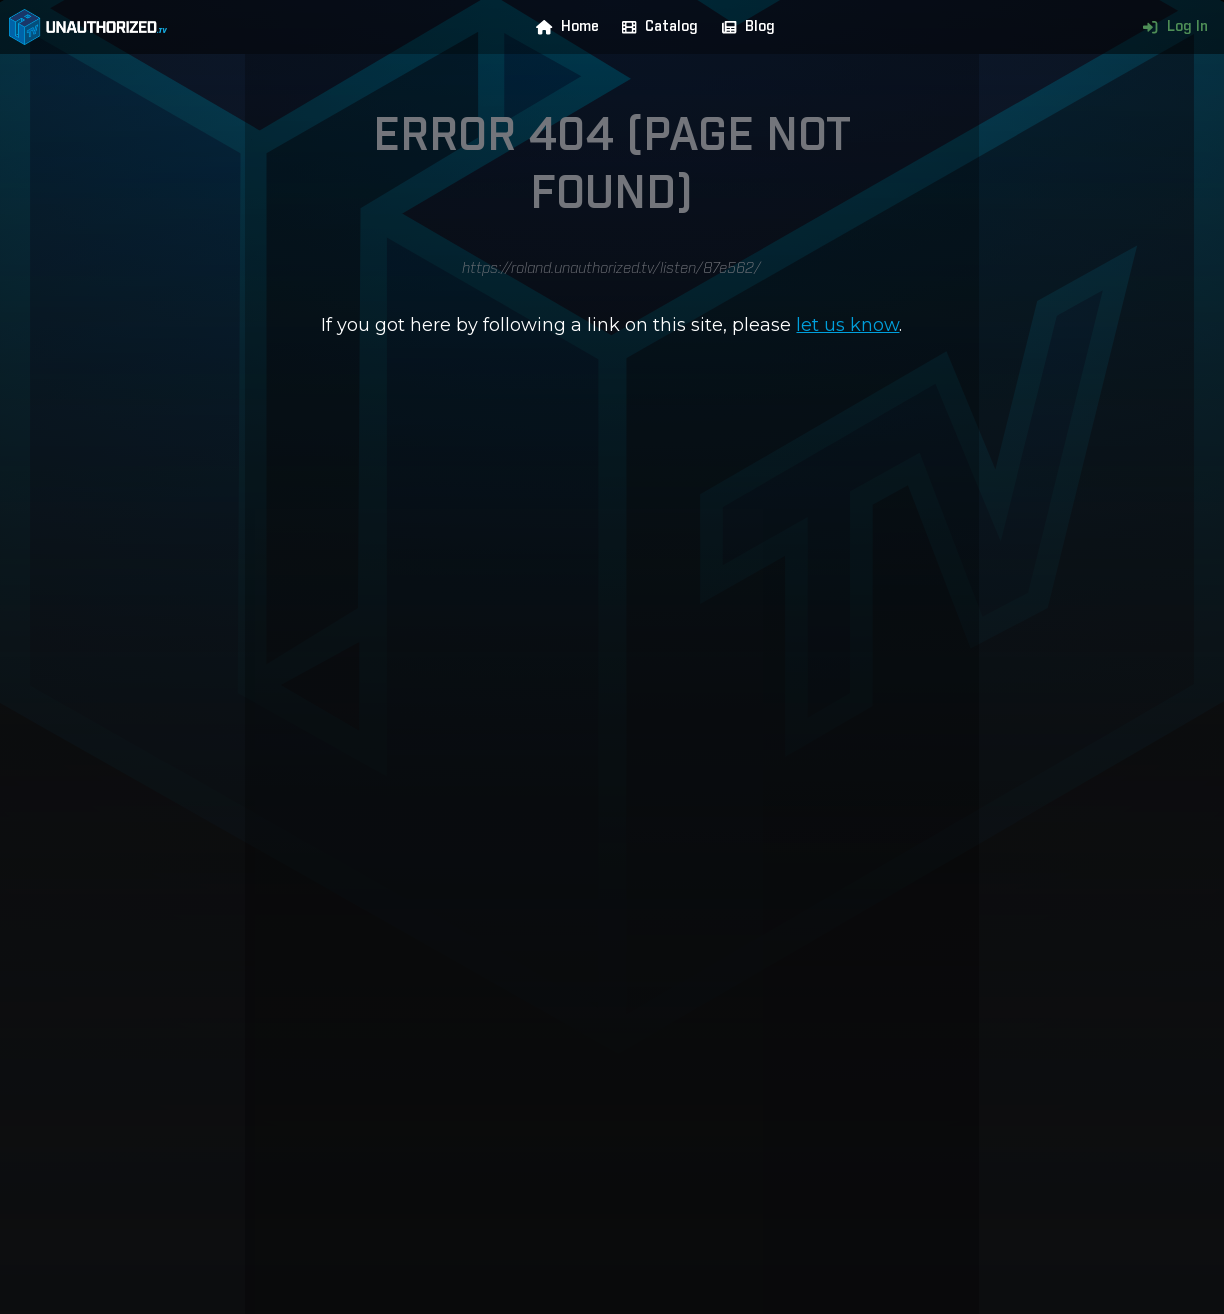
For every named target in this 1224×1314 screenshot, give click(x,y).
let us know (847, 325)
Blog (744, 27)
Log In (1170, 27)
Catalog (655, 27)
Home (563, 27)
